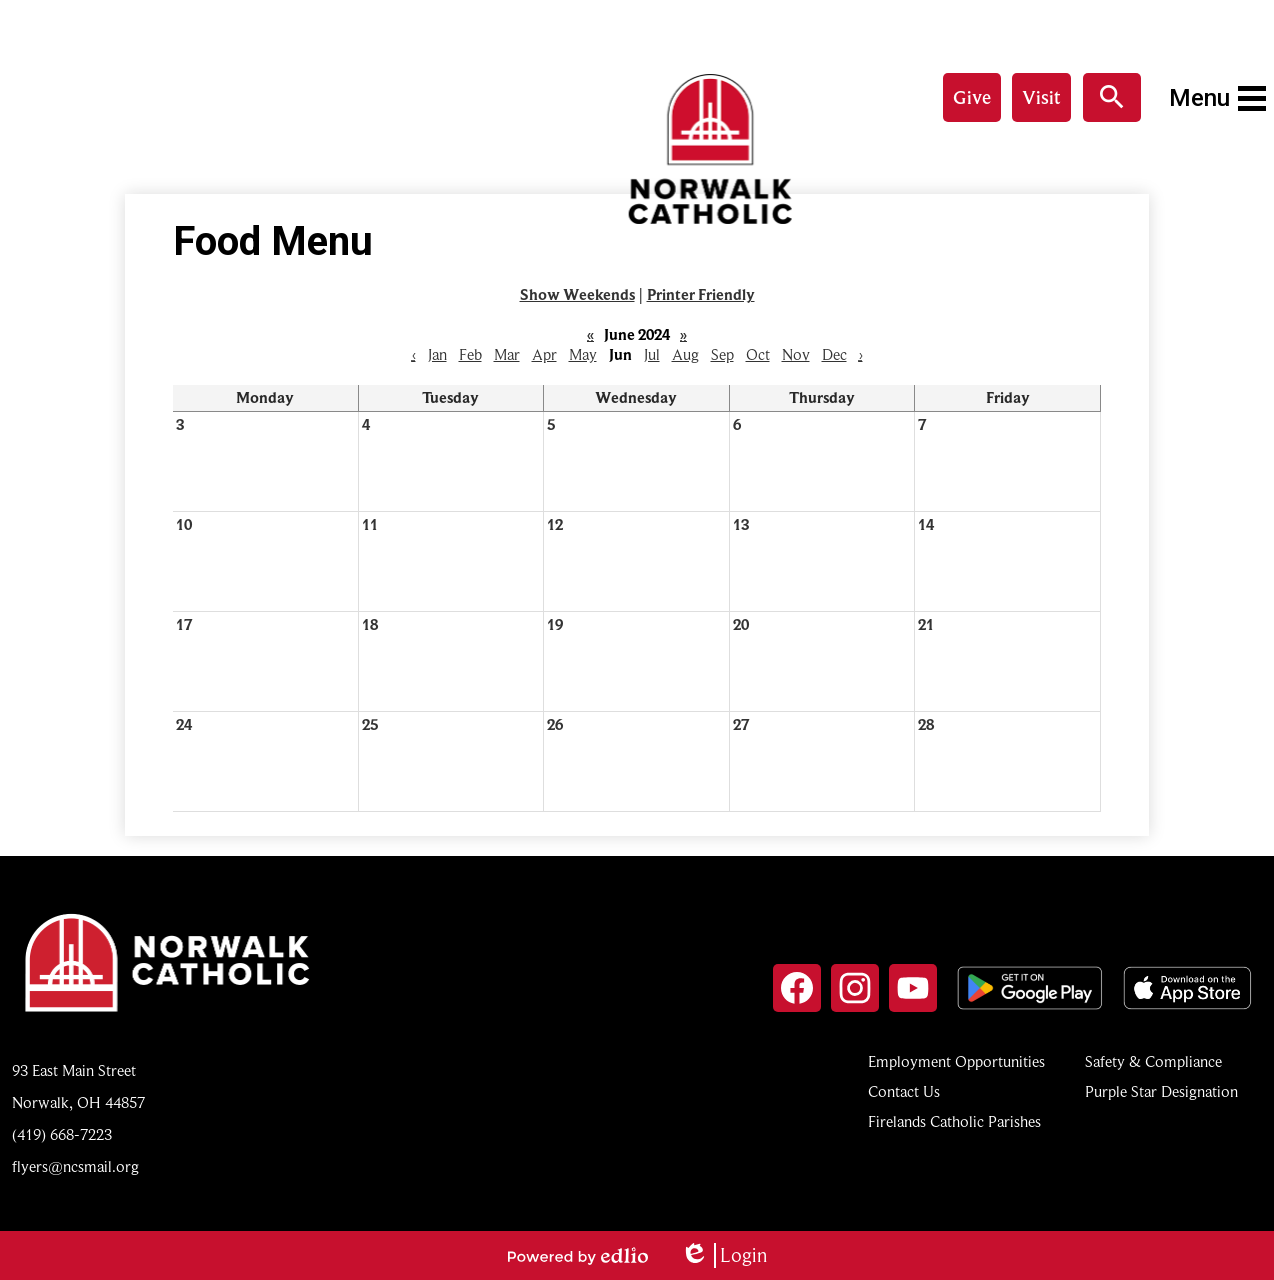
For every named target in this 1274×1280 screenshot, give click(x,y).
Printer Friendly (701, 295)
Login (723, 1255)
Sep (722, 355)
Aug (685, 355)
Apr (544, 355)
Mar (507, 355)
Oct (758, 355)
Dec (834, 355)
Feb (470, 355)
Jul (652, 355)
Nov (796, 355)
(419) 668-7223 (62, 1135)
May (583, 355)
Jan (437, 355)
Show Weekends (577, 295)
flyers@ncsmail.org (75, 1167)
